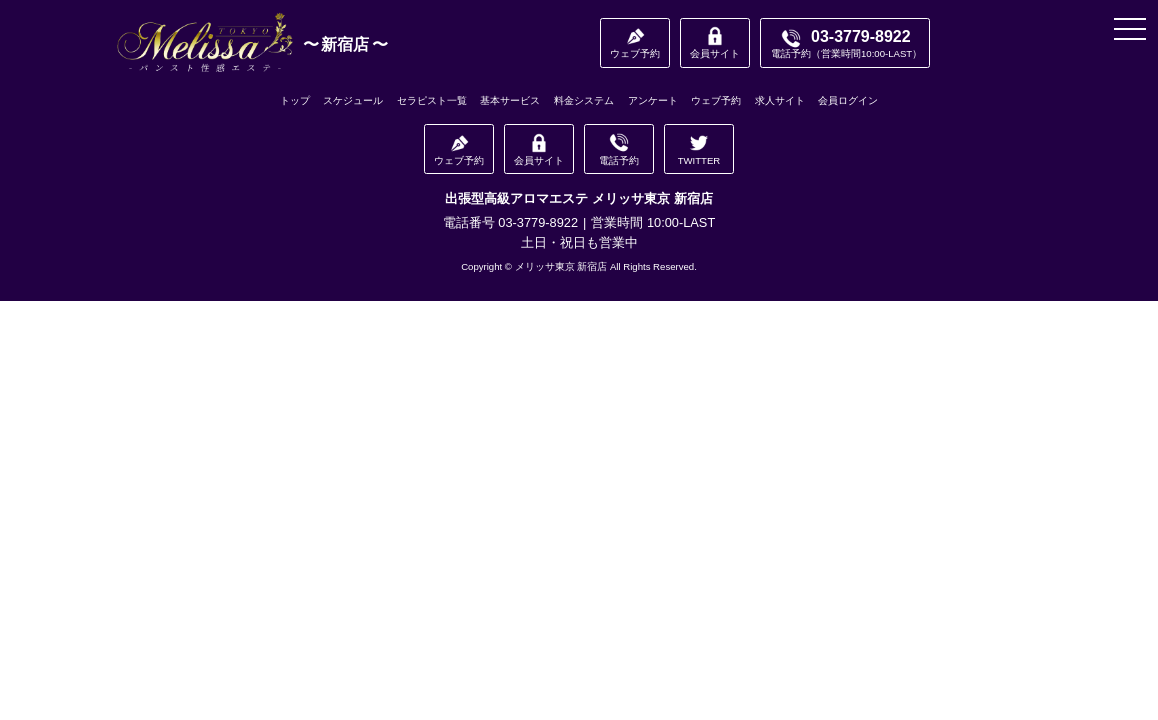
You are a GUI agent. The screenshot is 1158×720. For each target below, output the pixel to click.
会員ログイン (848, 100)
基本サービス (510, 100)
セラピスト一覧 (432, 100)
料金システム (584, 100)
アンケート (653, 100)
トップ (295, 100)
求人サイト (780, 100)
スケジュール (353, 100)
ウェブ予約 (716, 100)
